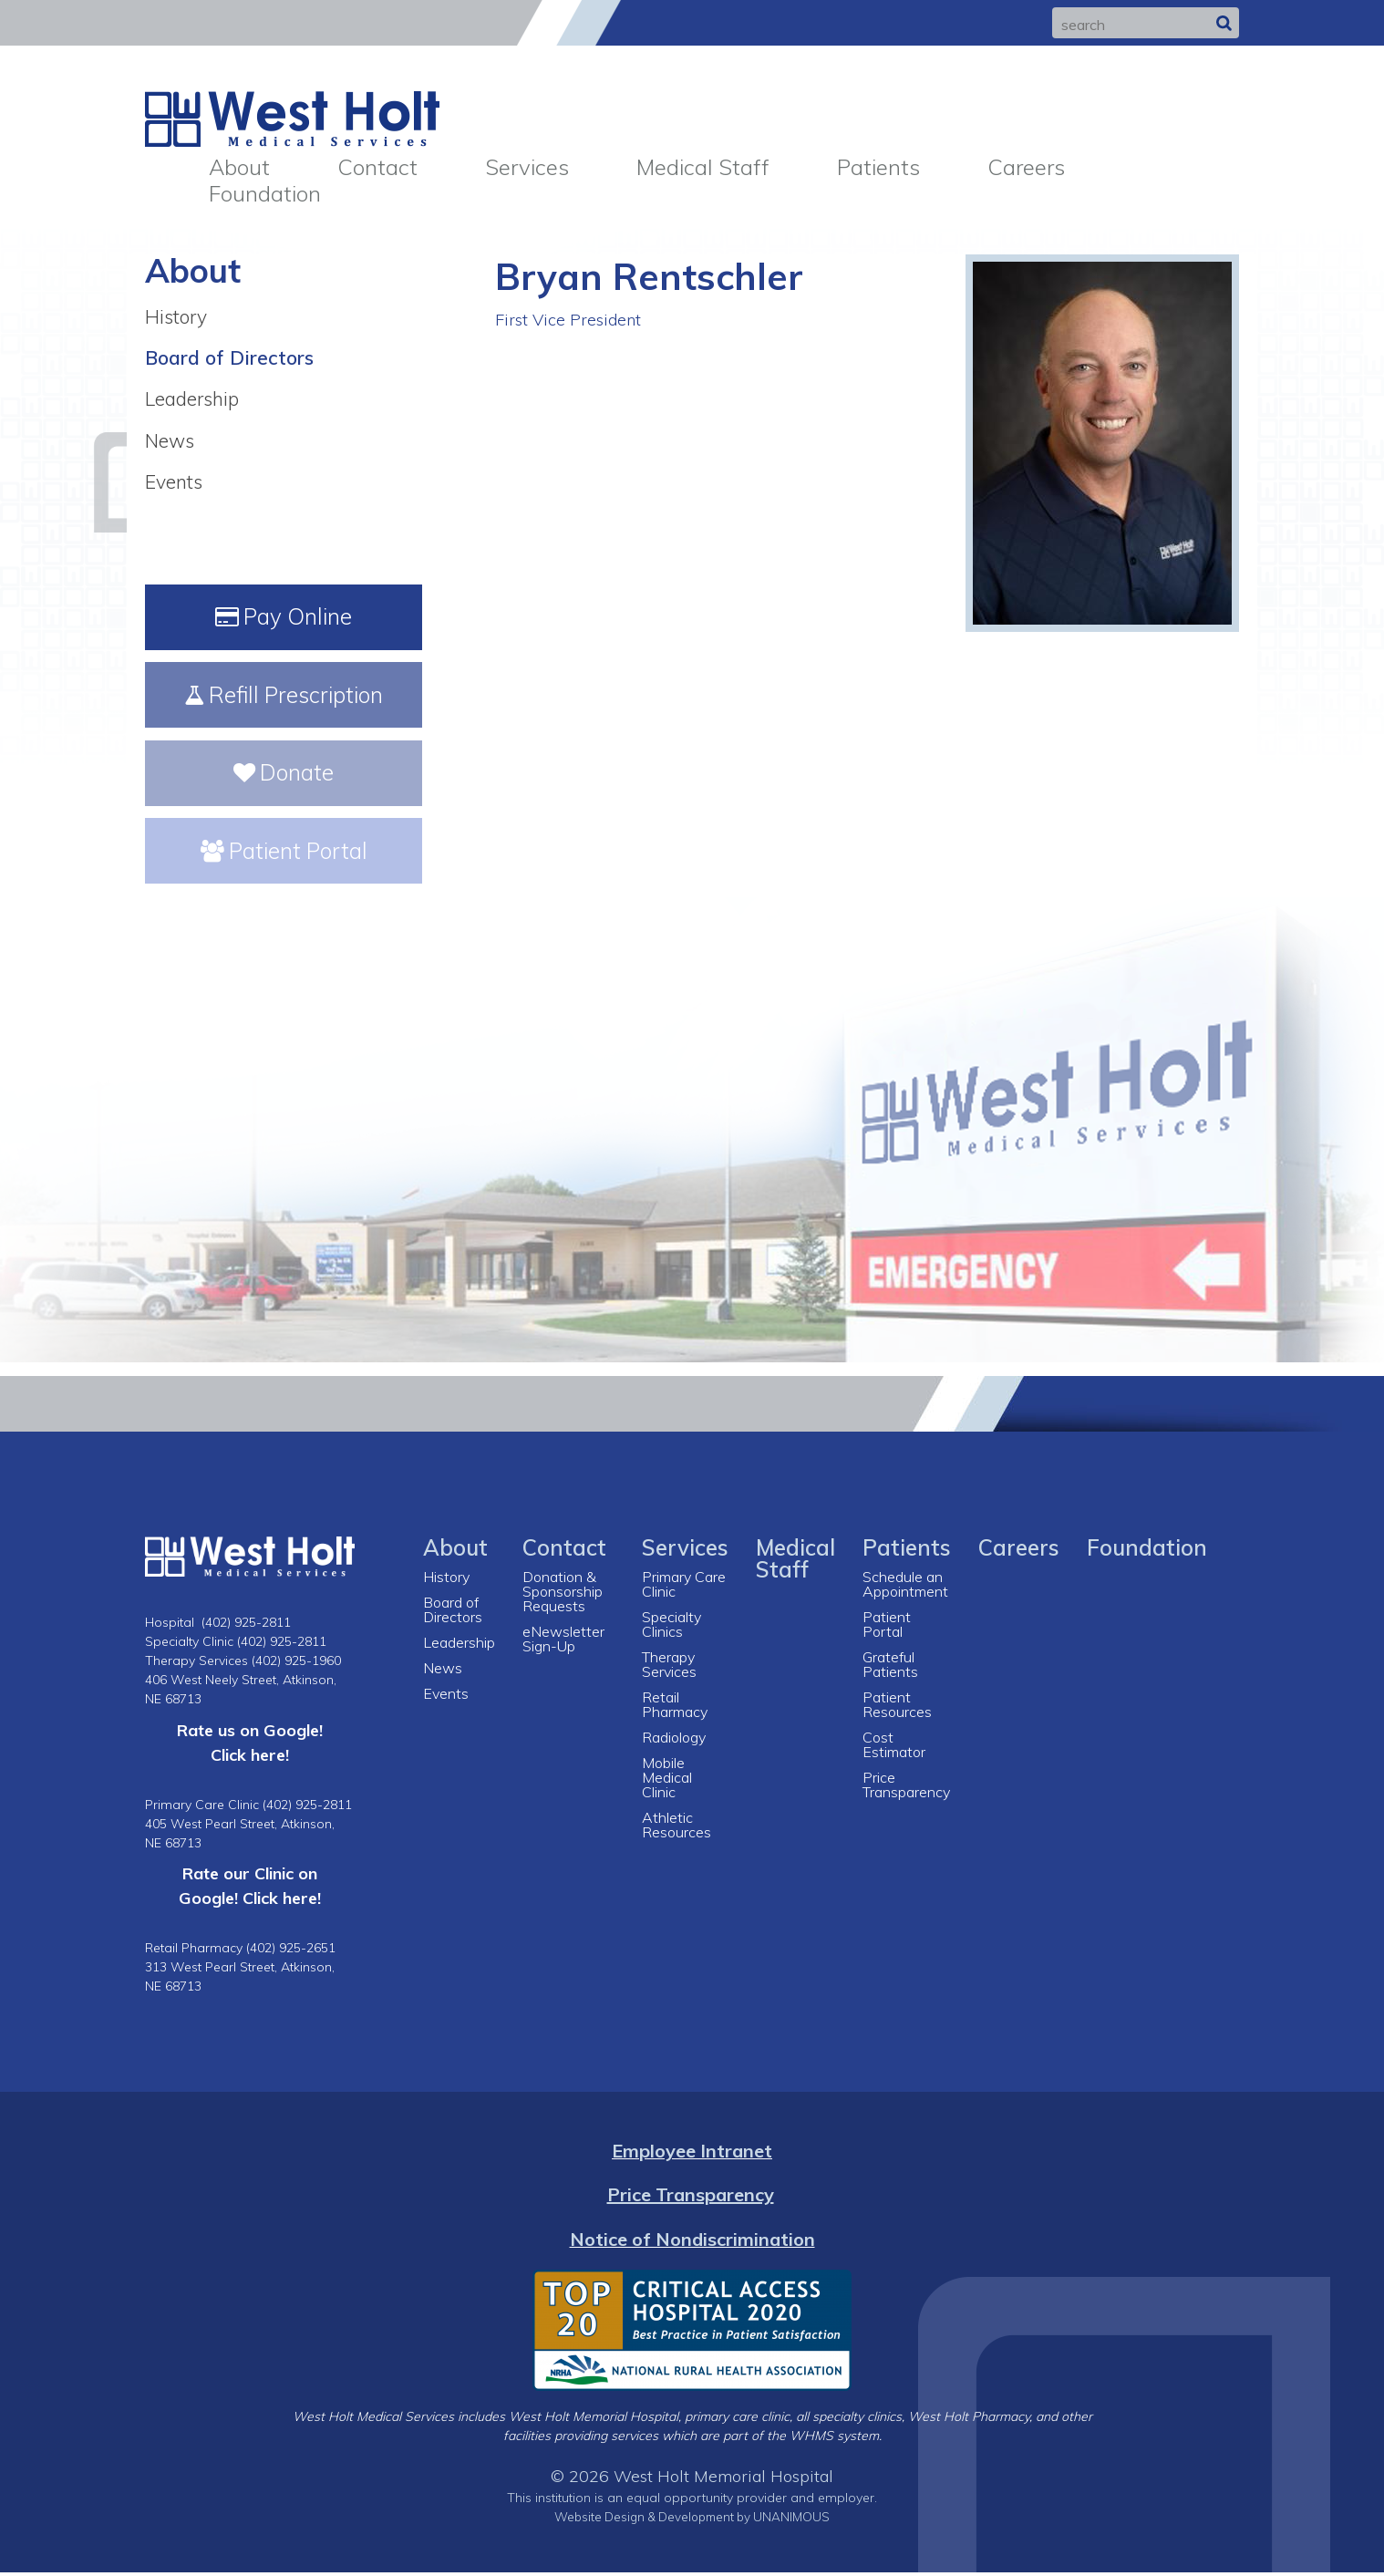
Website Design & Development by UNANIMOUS (692, 2520)
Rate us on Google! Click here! (250, 1745)
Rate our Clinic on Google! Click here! (250, 1889)
